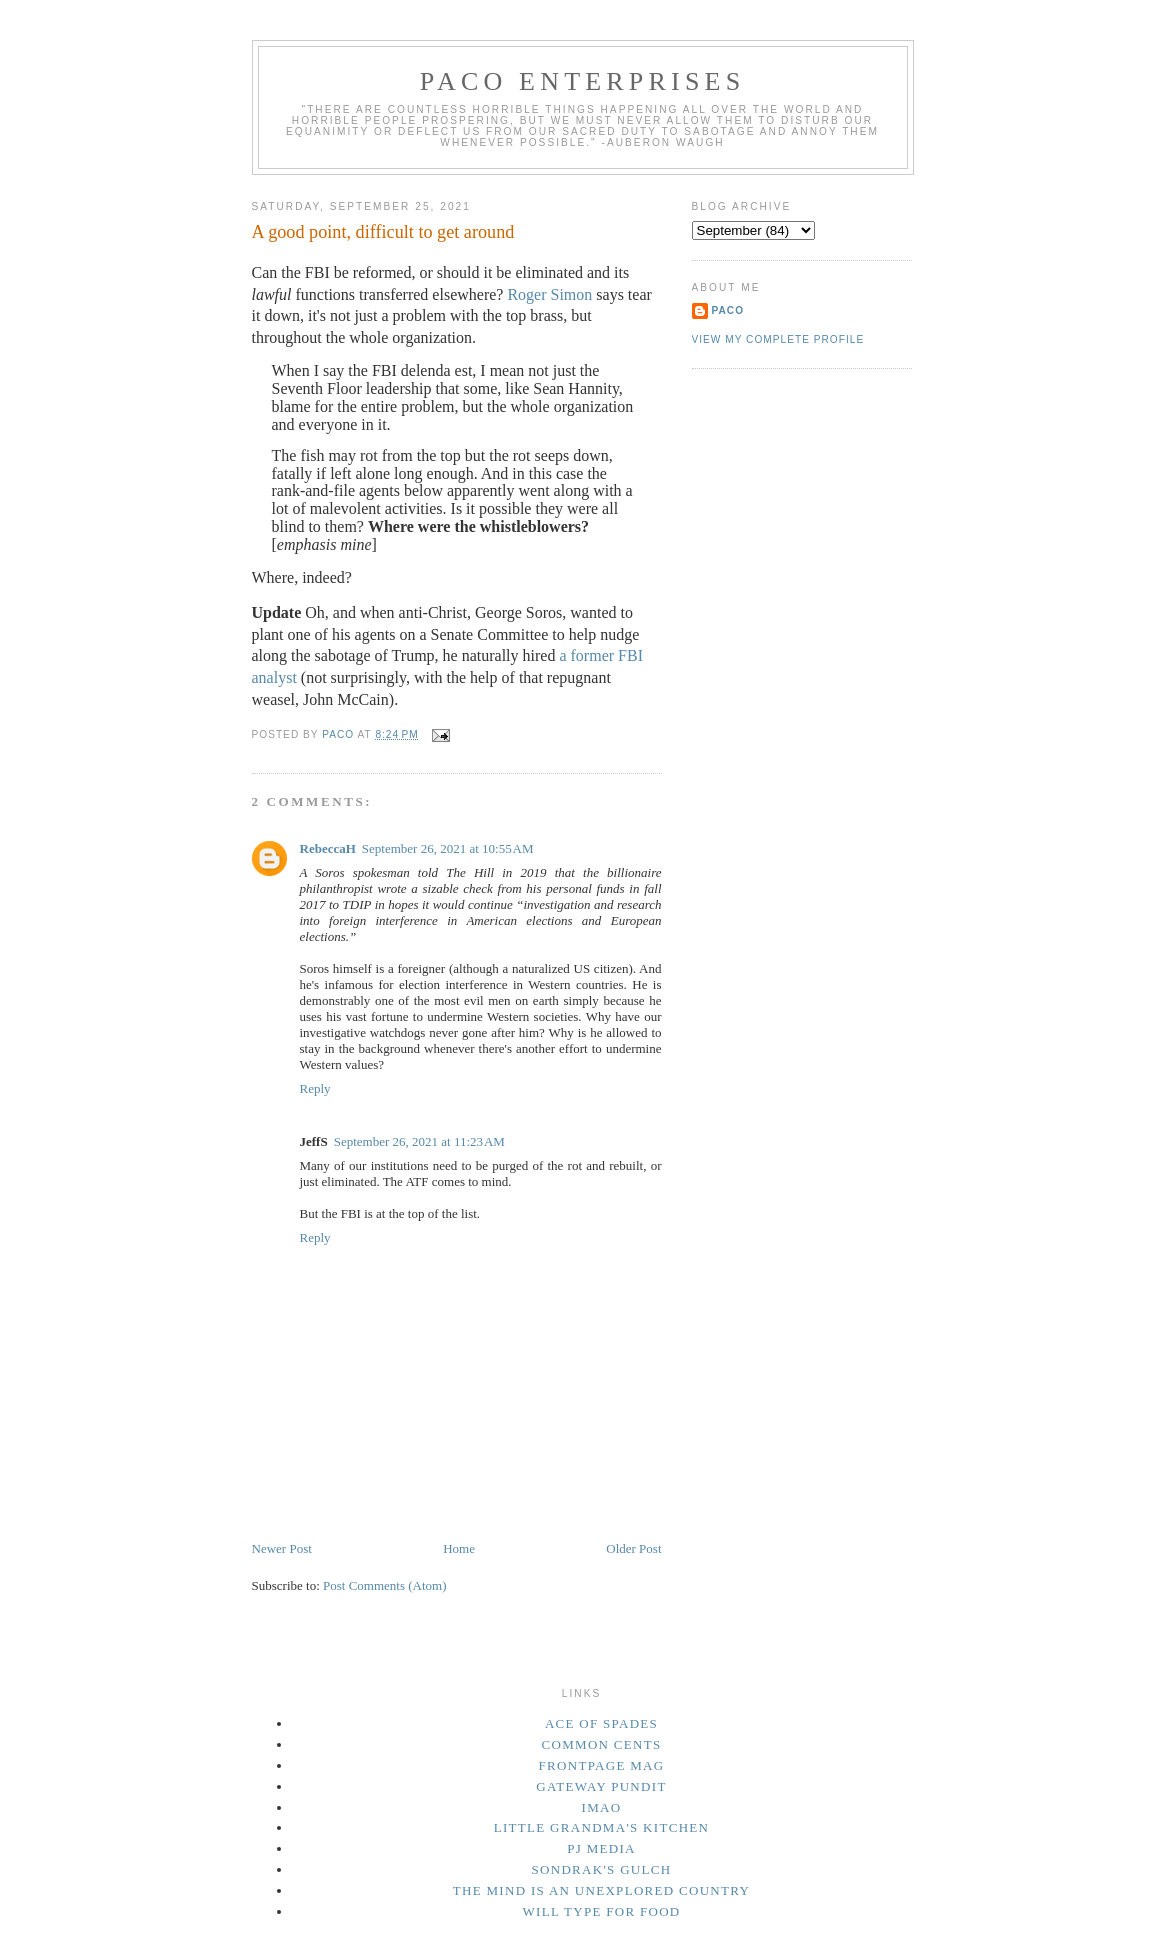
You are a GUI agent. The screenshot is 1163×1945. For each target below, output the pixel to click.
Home (459, 1548)
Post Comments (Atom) (385, 1585)
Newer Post (282, 1548)
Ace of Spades (601, 1723)
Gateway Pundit (601, 1786)
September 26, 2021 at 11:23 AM (419, 1141)
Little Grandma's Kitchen (602, 1827)
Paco (728, 310)
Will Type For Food (601, 1911)
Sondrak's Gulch (602, 1869)
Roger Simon (549, 294)
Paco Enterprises (583, 81)
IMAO (602, 1807)
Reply (315, 1088)
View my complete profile (778, 339)
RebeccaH (328, 848)
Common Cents (602, 1744)
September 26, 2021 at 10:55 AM (448, 848)
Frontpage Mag (602, 1765)
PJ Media (601, 1848)
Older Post (633, 1548)
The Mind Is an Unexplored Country (602, 1890)
